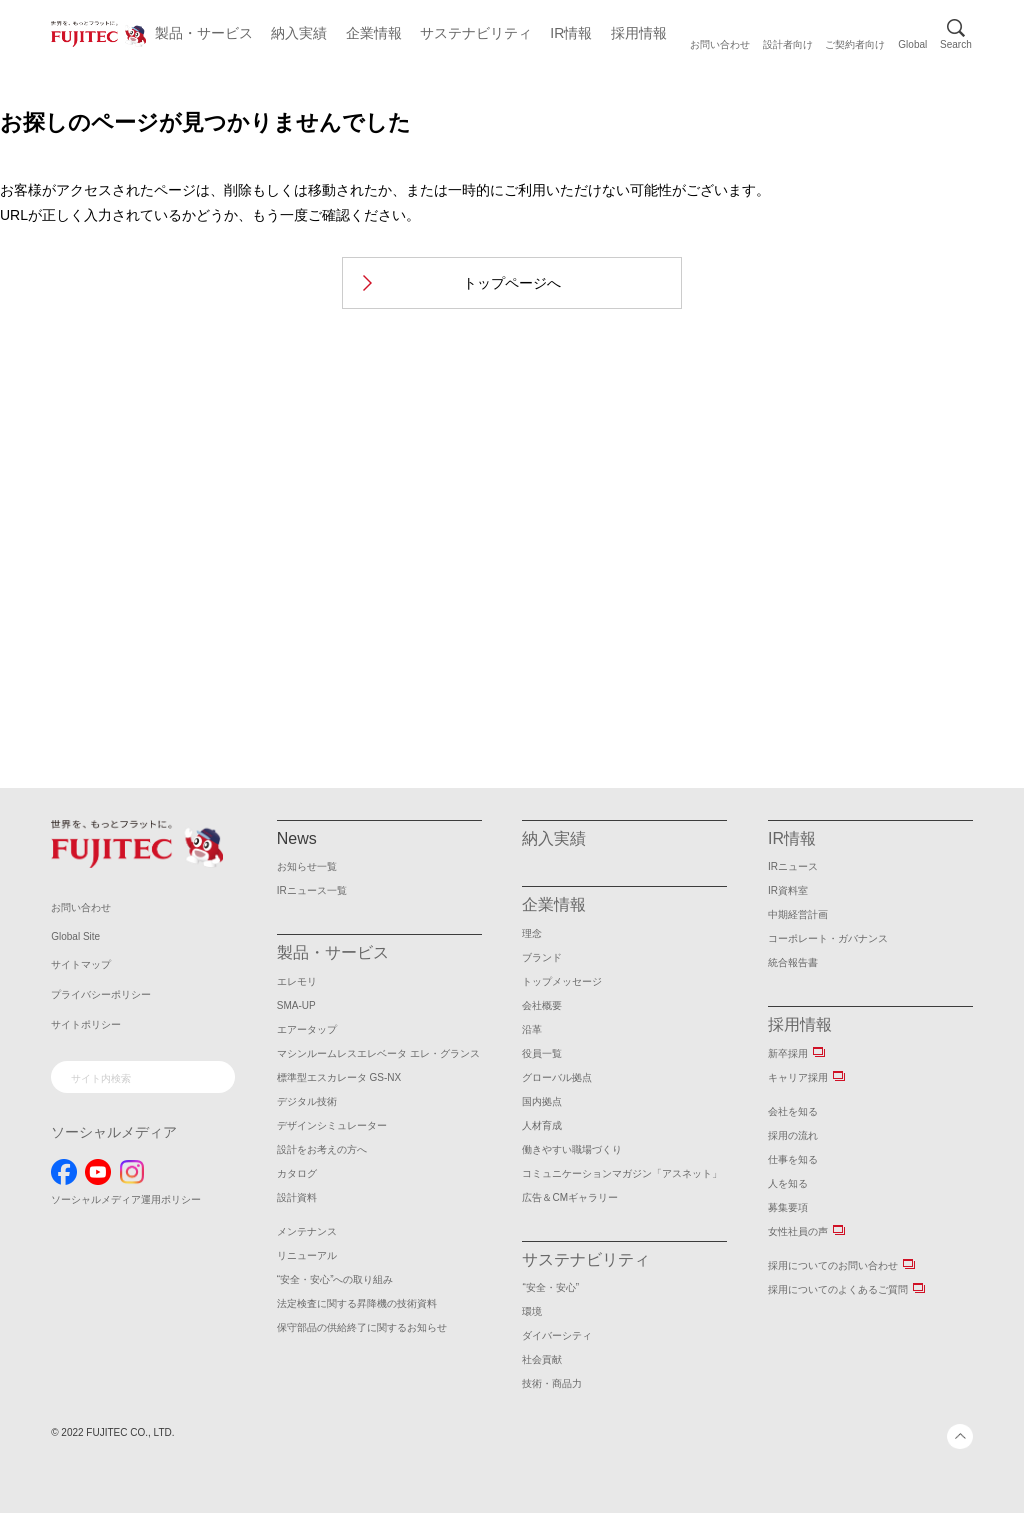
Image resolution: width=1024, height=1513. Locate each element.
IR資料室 (788, 890)
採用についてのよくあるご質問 (838, 1289)
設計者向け (788, 44)
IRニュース (793, 866)
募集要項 (788, 1207)
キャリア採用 (798, 1077)
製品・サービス (204, 33)
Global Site (75, 936)
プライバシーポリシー (101, 994)
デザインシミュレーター (332, 1125)
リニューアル (307, 1255)
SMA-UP (296, 1005)
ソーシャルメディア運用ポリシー (126, 1199)
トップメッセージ (562, 981)
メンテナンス (307, 1231)
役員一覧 (542, 1053)
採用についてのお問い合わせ (833, 1265)
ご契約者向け (855, 44)
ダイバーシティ (557, 1335)
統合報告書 (793, 962)
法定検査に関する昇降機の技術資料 (357, 1303)
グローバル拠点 (557, 1077)
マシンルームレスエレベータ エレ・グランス (378, 1053)
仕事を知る (793, 1159)
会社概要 (542, 1005)
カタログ (297, 1173)
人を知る (788, 1183)
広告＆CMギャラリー (570, 1197)
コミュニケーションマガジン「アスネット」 (622, 1173)
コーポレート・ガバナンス (828, 938)
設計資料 (297, 1197)
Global (912, 44)
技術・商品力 (552, 1383)
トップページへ (512, 283)
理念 (532, 933)
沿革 (532, 1029)
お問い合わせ (720, 44)
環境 (532, 1311)
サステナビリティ (476, 33)
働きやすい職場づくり (572, 1149)
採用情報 (639, 33)
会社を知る (793, 1111)
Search (956, 44)
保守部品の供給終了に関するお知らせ (362, 1327)
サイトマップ (81, 964)
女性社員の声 (798, 1231)
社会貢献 (542, 1359)
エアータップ (307, 1029)
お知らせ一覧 (307, 866)
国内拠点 (542, 1101)
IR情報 (571, 33)
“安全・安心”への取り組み (335, 1279)
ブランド (542, 957)
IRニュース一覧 (312, 890)
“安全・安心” (550, 1287)
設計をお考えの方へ (322, 1149)
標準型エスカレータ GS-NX (339, 1077)
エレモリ (297, 981)
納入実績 (299, 33)
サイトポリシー (86, 1024)
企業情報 (374, 33)
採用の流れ (793, 1135)
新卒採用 (788, 1053)
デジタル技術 (307, 1101)
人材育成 (542, 1125)
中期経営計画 (798, 914)
